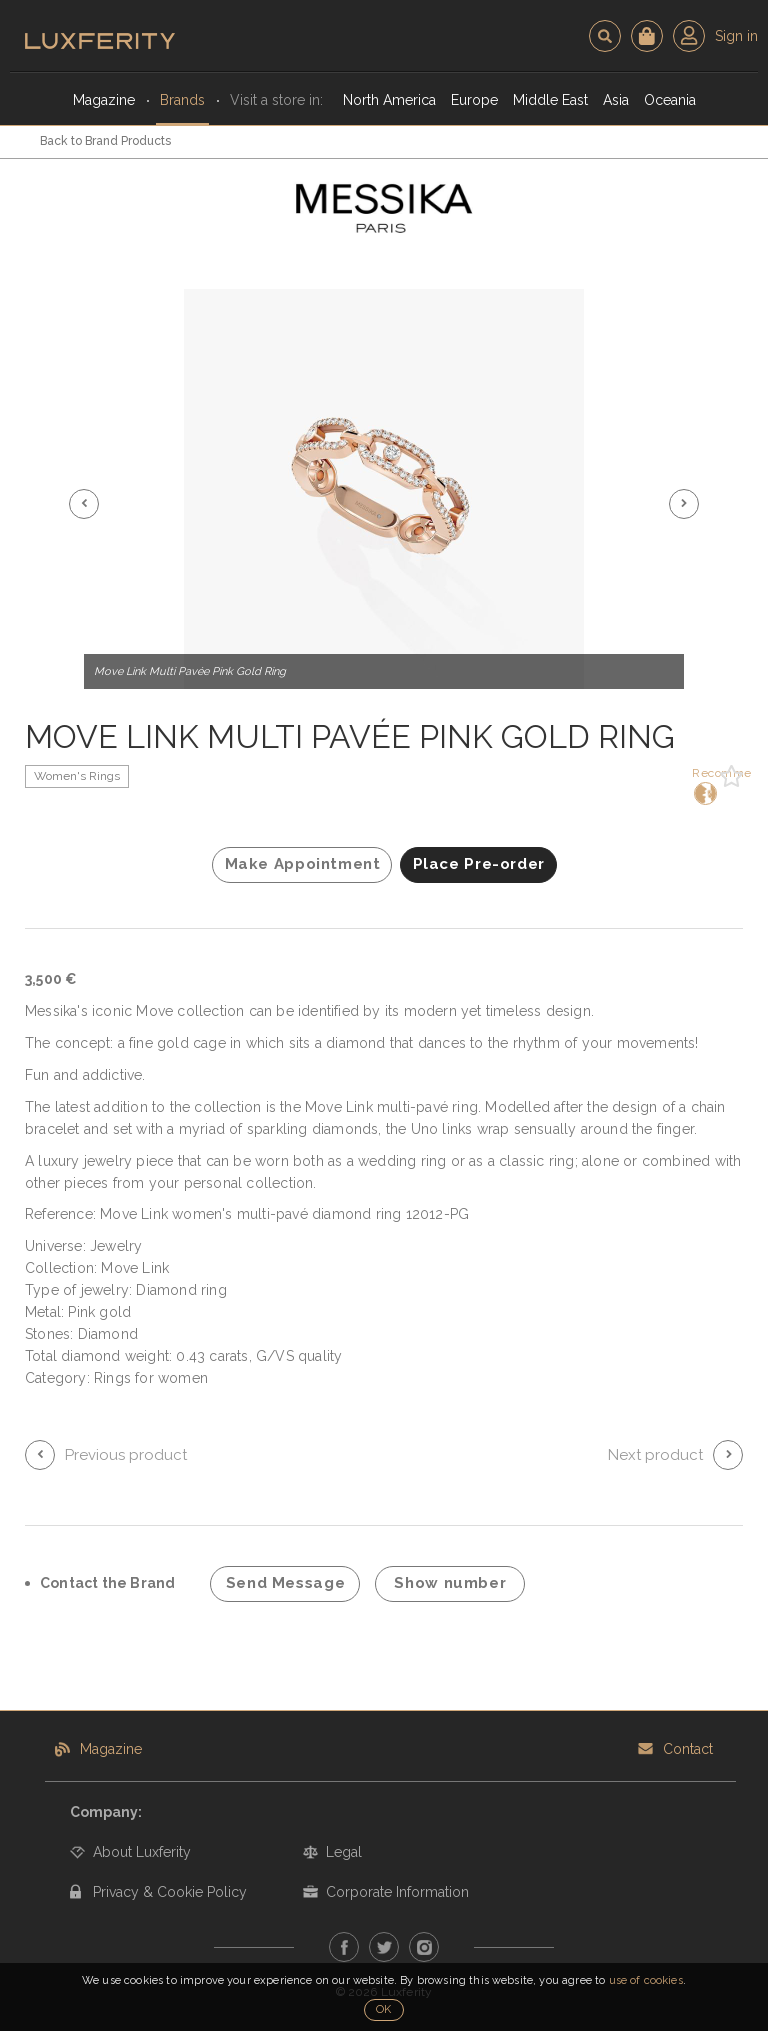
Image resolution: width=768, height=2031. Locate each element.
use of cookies (646, 1980)
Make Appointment (303, 864)
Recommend (703, 785)
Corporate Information (397, 1892)
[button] (84, 504)
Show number (450, 1583)
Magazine (104, 100)
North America (389, 100)
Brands (182, 100)
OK (383, 2009)
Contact (688, 1749)
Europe (474, 100)
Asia (616, 100)
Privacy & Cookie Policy (170, 1892)
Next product (655, 1455)
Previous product (126, 1455)
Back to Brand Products (105, 141)
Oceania (670, 100)
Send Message (286, 1583)
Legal (344, 1852)
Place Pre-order (479, 864)
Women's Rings (77, 776)
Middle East (550, 100)
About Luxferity (142, 1852)
